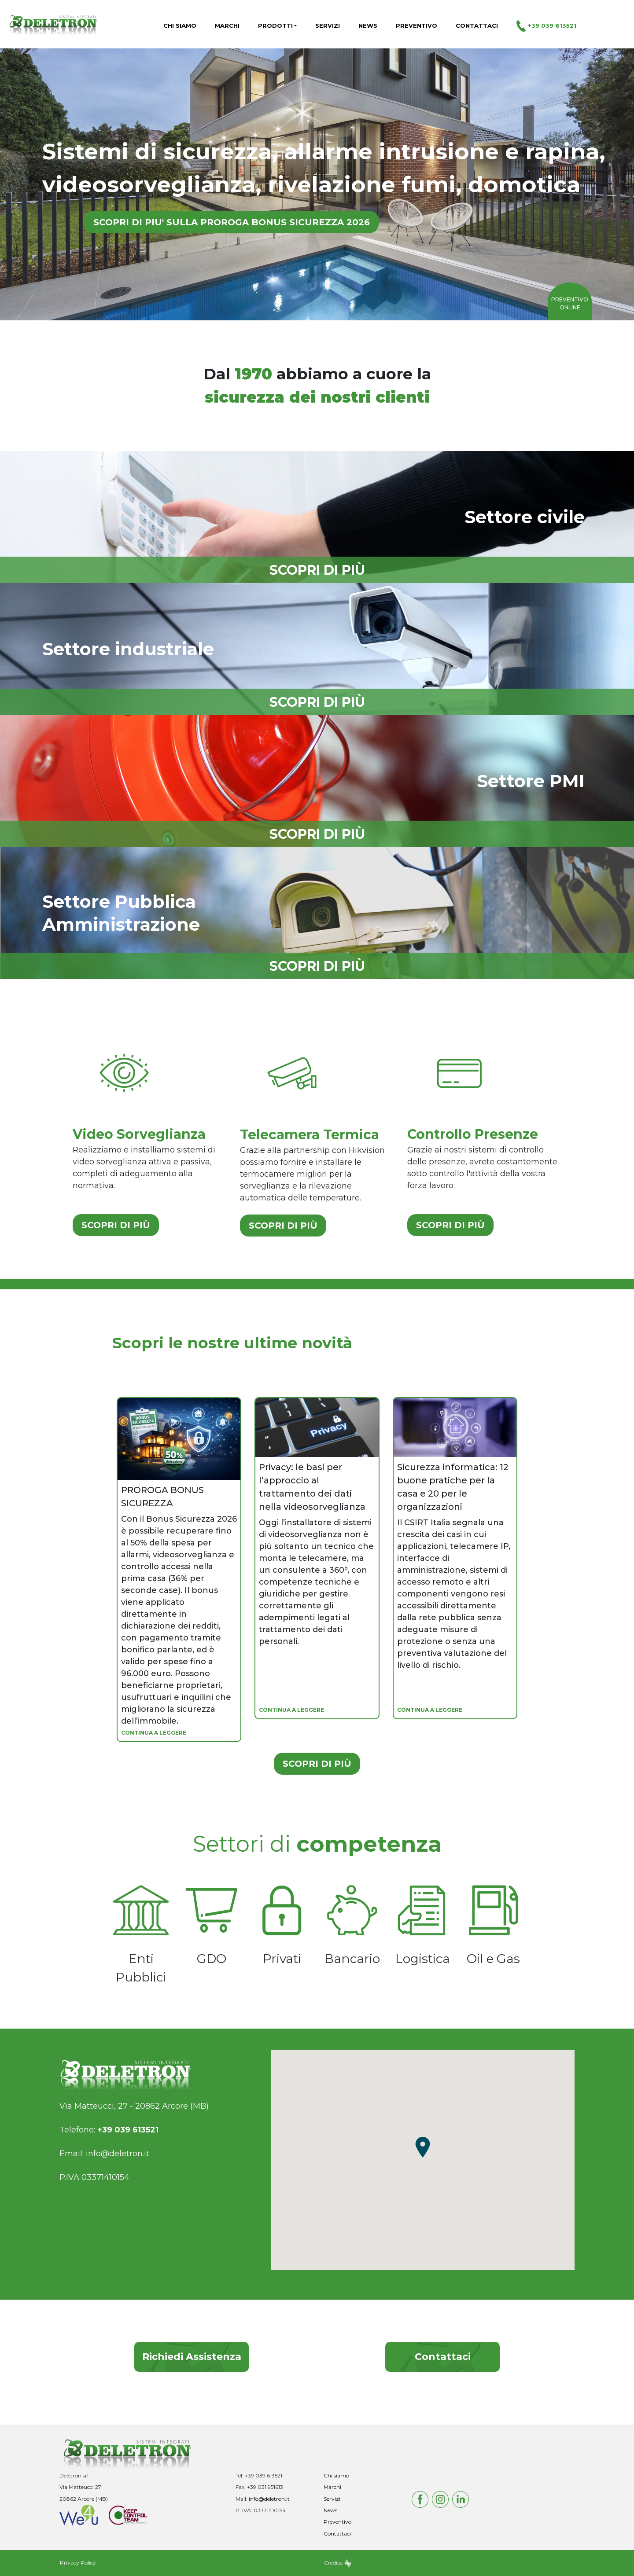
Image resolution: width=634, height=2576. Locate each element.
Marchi (227, 25)
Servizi (327, 25)
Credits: (337, 2562)
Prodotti (275, 25)
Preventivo (416, 25)
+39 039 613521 (546, 26)
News (367, 25)
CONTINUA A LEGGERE (153, 1732)
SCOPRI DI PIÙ (115, 1225)
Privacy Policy (78, 2562)
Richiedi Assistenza (191, 2357)
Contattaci (477, 25)
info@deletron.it (117, 2153)
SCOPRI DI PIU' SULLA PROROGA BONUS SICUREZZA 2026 (231, 222)
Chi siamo (179, 25)
